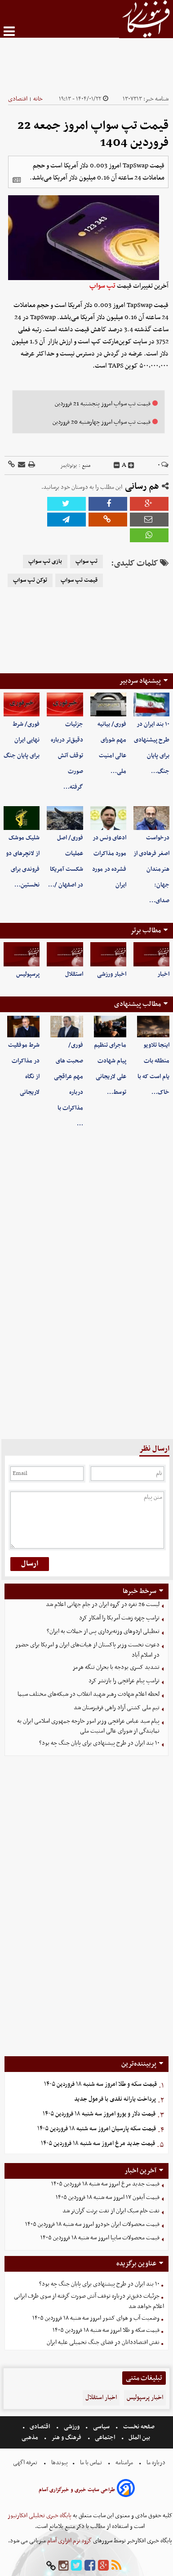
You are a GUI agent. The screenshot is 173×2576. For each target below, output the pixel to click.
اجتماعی (104, 2437)
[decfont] (117, 465)
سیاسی (101, 2427)
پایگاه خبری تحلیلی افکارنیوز (39, 2515)
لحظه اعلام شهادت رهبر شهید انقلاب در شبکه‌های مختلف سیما (89, 1694)
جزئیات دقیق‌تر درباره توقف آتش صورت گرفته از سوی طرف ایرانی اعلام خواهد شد (89, 2301)
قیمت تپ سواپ (79, 580)
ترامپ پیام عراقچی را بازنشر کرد (124, 1681)
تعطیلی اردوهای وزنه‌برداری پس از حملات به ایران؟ (103, 1631)
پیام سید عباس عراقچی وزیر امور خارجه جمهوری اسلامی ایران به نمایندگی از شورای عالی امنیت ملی (88, 1726)
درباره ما (156, 2463)
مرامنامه (124, 2463)
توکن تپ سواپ (30, 580)
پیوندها (59, 2463)
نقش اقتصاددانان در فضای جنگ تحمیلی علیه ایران (103, 2342)
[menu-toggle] (9, 31)
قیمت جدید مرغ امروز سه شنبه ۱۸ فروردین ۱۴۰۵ (98, 2143)
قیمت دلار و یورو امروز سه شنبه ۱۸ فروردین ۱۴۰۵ (99, 2114)
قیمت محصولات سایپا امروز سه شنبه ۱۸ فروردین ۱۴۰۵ (100, 2238)
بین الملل (139, 2437)
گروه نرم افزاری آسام (69, 2541)
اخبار (163, 974)
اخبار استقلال (101, 2397)
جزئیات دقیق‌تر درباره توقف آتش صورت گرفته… (67, 755)
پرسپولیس (28, 974)
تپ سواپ (102, 286)
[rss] (116, 2566)
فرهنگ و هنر (66, 2437)
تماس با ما (91, 2463)
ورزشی (71, 2427)
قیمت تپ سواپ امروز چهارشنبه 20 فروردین (102, 422)
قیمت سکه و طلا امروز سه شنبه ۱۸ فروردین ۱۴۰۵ (100, 2084)
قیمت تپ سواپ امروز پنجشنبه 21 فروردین (103, 404)
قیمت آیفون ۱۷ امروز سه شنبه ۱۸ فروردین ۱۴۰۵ (108, 2197)
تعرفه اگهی (26, 2463)
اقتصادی (17, 99)
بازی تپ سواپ (45, 561)
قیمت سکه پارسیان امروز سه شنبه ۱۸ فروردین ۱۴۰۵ (96, 2128)
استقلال (74, 974)
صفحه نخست (138, 2427)
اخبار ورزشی (111, 974)
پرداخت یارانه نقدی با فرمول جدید (115, 2099)
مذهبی (31, 2437)
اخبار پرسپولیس (145, 2397)
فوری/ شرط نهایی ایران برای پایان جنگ (22, 740)
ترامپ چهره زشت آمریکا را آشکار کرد (119, 1618)
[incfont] (131, 465)
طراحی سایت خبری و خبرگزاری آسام (77, 2489)
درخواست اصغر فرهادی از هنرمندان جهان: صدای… (151, 869)
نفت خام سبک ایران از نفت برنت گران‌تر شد (111, 2211)
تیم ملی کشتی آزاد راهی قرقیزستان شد (117, 1708)
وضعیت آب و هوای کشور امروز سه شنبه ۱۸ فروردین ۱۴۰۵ (96, 2318)
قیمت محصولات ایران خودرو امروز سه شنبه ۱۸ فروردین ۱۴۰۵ (92, 2224)
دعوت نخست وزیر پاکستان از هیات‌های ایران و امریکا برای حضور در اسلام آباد (87, 1650)
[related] (17, 180)
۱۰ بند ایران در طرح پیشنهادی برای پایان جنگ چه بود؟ (99, 1743)
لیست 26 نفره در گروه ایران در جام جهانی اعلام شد (103, 1604)
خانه (38, 99)
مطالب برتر (145, 930)
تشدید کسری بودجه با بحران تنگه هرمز (116, 1667)
